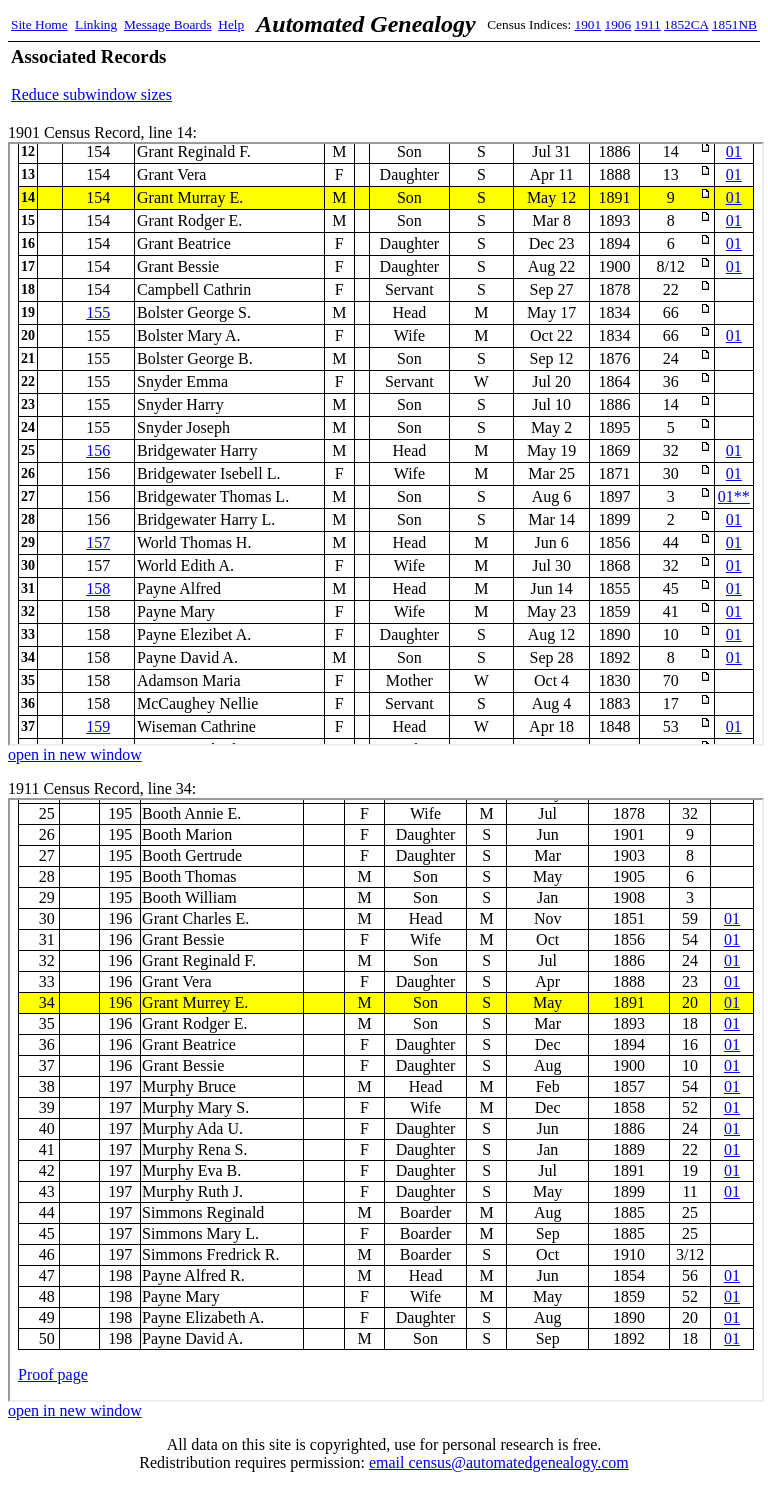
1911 (648, 24)
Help (231, 24)
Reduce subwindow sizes (91, 94)
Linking (96, 24)
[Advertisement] (523, 75)
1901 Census (386, 444)
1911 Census (386, 1100)
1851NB (734, 24)
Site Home (39, 24)
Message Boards (168, 24)
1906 (618, 24)
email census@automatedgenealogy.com (499, 1462)
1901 (588, 24)
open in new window (75, 754)
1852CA (686, 24)
